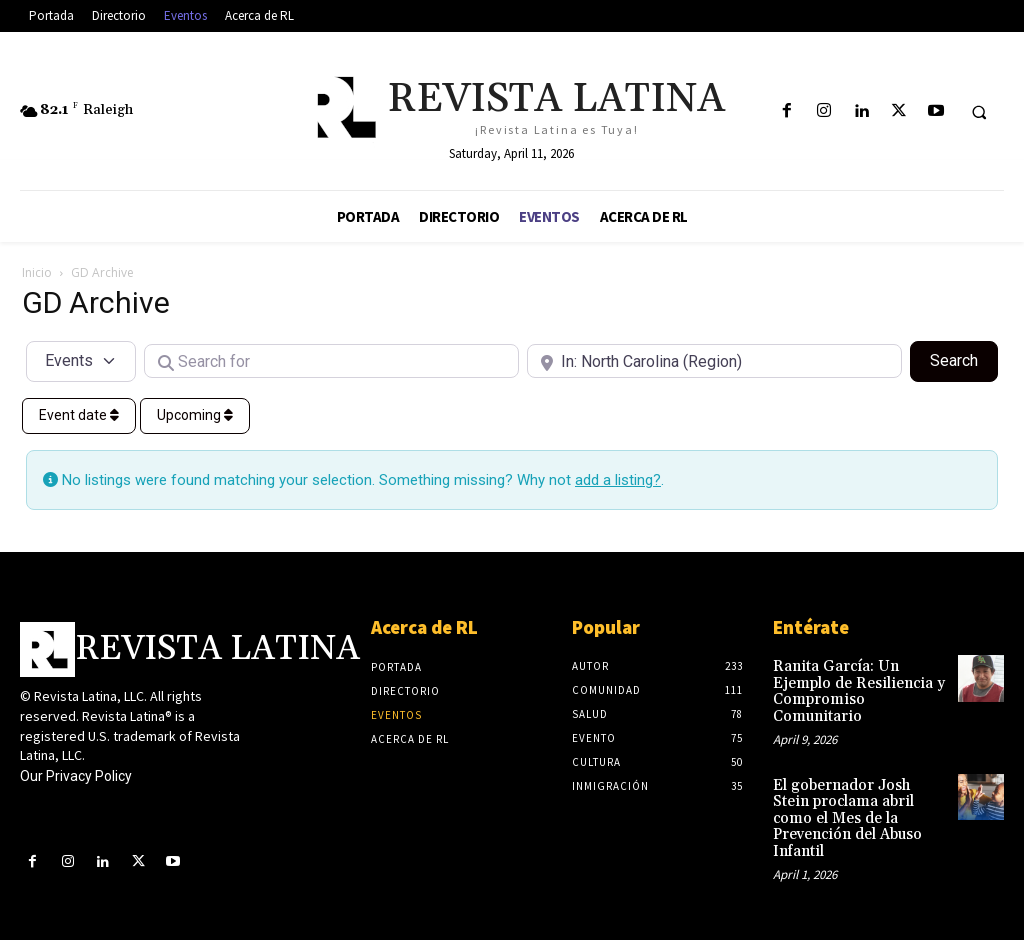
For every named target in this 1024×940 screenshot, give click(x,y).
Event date (79, 415)
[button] (979, 112)
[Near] (714, 361)
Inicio (37, 272)
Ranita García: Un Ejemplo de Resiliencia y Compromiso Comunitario (859, 681)
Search (964, 359)
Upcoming (195, 415)
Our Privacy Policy (76, 776)
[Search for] (331, 361)
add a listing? (618, 480)
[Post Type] (81, 361)
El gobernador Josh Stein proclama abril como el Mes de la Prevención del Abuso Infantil (855, 789)
